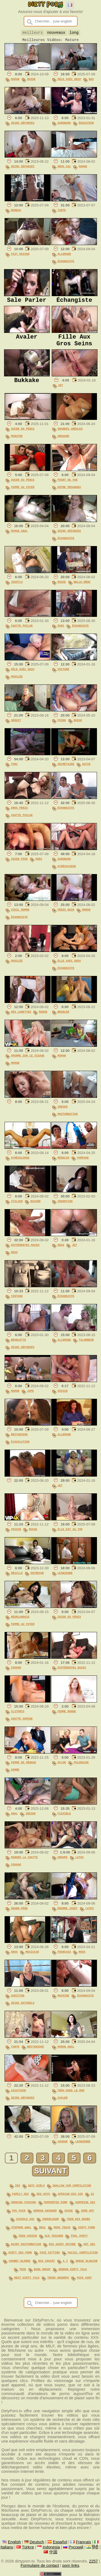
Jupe (30, 1397)
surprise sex (85, 2207)
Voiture (63, 675)
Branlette (18, 1346)
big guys (43, 2199)
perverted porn (55, 2207)
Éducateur (86, 125)
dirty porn (86, 2230)
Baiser (35, 1207)
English (14, 2541)
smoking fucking (23, 2207)
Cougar (16, 1673)
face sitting (50, 2254)
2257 (93, 2560)
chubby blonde (19, 2261)
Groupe (63, 1863)
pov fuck (19, 2214)
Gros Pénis (19, 814)
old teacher (54, 2238)
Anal (14, 1819)
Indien (63, 1113)
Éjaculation (20, 1448)
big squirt (46, 2261)
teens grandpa (58, 2277)
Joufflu (17, 588)
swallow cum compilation (72, 2191)
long (74, 33)
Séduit (16, 726)
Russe (31, 81)
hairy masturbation (26, 2246)
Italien (17, 1207)
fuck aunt (84, 2277)
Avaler (63, 2104)
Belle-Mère (82, 588)
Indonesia (51, 2546)
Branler (63, 1018)
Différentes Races (25, 1251)
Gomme (15, 1776)
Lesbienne (65, 1579)
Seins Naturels (22, 2009)
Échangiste (66, 263)
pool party (79, 2238)
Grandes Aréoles (70, 435)
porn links (70, 2564)
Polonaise (81, 1768)
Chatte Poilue (22, 632)
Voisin (63, 1397)
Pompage (83, 1164)
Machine (63, 2001)
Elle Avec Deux (69, 967)
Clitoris (18, 1717)
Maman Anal (19, 537)
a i (65, 2261)
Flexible (64, 1819)
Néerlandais (20, 1623)
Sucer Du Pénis (22, 435)
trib (22, 2269)
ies (17, 2191)
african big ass (70, 2199)
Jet (60, 391)
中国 (53, 2551)
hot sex (89, 2246)
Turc (14, 770)
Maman (15, 81)
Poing (62, 726)
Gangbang (64, 125)
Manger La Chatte (24, 1863)
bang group (42, 2269)
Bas (91, 81)
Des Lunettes (21, 1018)
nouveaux (56, 33)
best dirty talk (26, 2277)
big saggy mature (62, 2246)
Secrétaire (66, 770)
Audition (18, 2001)
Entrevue (37, 1579)
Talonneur (86, 1346)
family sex (20, 2199)
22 (92, 2199)
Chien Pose (19, 865)
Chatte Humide (22, 1725)
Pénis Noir (66, 916)
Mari (61, 632)
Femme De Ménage (23, 1768)
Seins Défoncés (22, 125)
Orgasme (63, 442)
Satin (86, 770)
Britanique (19, 1440)
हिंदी (95, 2546)
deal (42, 2230)
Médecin (63, 1164)
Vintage (17, 1302)
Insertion (65, 1207)
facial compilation (83, 2254)
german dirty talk (72, 2269)
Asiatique (18, 2096)
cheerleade (50, 2222)
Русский (76, 2546)
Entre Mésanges (69, 493)
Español (60, 2541)
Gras (61, 1251)
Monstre (17, 442)
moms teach (62, 2230)
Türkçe (28, 2546)
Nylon (62, 1768)
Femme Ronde (67, 1717)
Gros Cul (64, 168)
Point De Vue (68, 486)
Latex (79, 1863)
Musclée (17, 682)
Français (64, 1958)
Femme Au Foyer (22, 493)
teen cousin (28, 2238)
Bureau (16, 212)
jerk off (87, 2214)
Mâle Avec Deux (69, 81)
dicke (68, 2214)
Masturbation (68, 1120)
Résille (17, 1579)
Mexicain (32, 1958)
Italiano (7, 2546)
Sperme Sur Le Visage (27, 1061)
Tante (62, 212)
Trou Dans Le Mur (71, 2096)
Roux (14, 1258)
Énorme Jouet (68, 1914)
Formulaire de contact (40, 2564)
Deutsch (37, 2541)
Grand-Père (19, 1914)
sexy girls (36, 2191)
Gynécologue (67, 872)
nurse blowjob (86, 2261)
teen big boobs (78, 2222)
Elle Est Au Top (70, 1535)
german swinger (45, 2214)
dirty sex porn (20, 2254)
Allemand (64, 256)
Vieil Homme (20, 916)
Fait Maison (20, 256)
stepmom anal (21, 2230)
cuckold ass (25, 2222)
